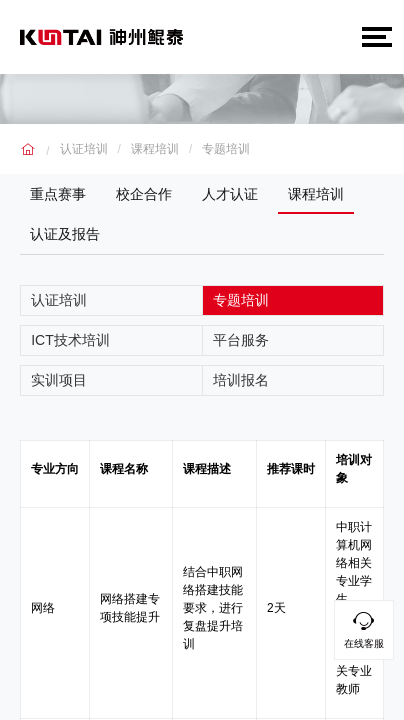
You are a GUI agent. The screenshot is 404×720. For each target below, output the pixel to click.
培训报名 (241, 380)
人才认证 (230, 194)
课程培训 (155, 149)
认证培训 (84, 149)
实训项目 (59, 380)
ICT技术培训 (70, 340)
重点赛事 (58, 194)
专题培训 (226, 149)
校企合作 (144, 194)
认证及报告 (65, 234)
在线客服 (364, 627)
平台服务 (241, 340)
